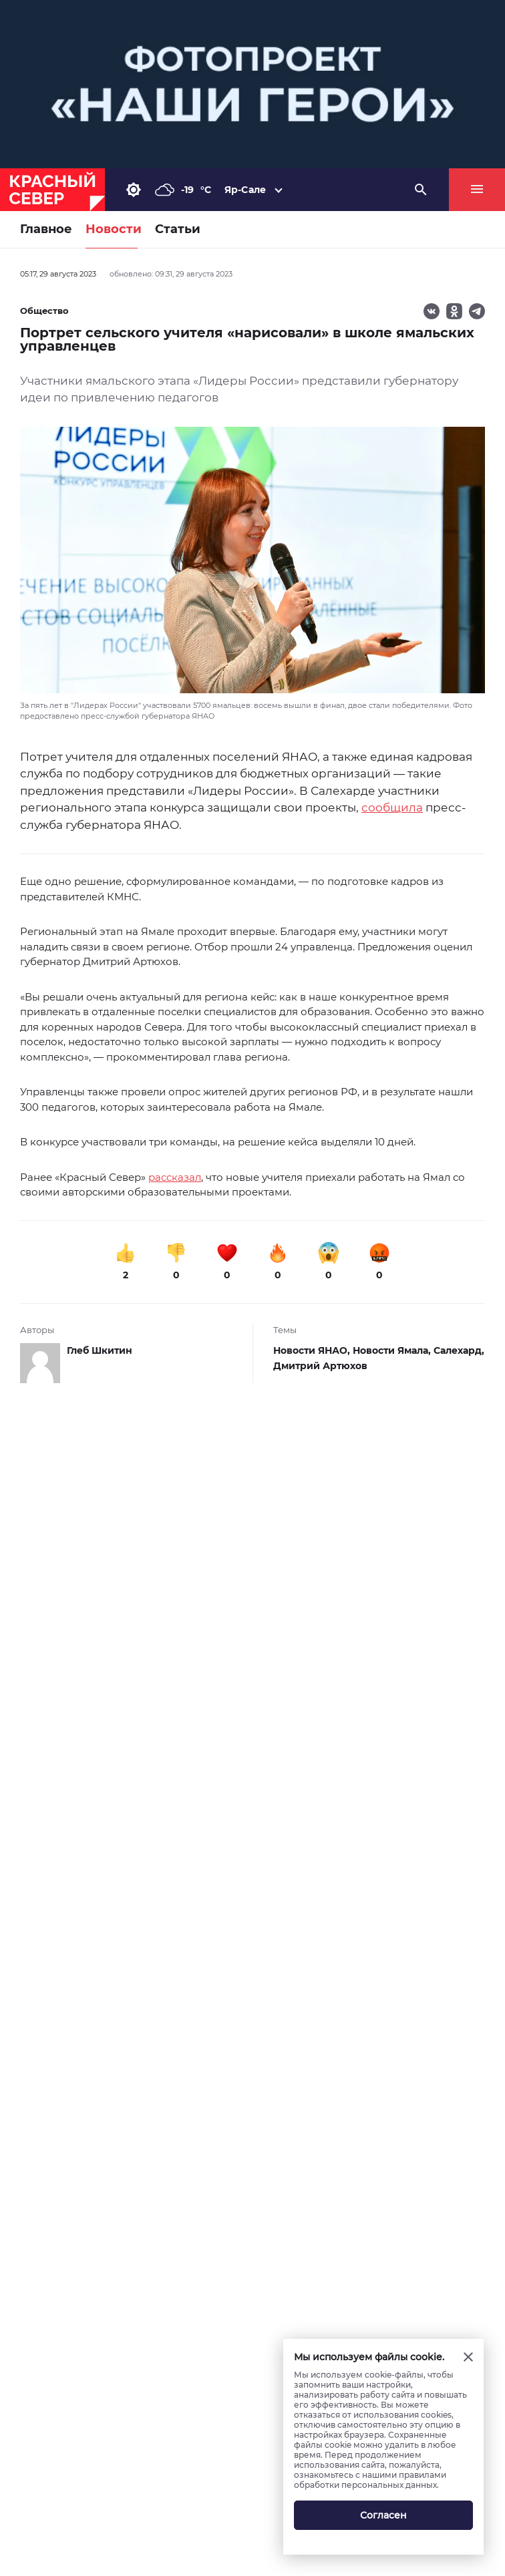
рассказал (174, 1177)
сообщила (392, 807)
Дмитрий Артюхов (320, 1366)
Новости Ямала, (393, 1350)
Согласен (383, 2515)
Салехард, (459, 1350)
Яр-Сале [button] (245, 190)
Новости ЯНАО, (313, 1350)
